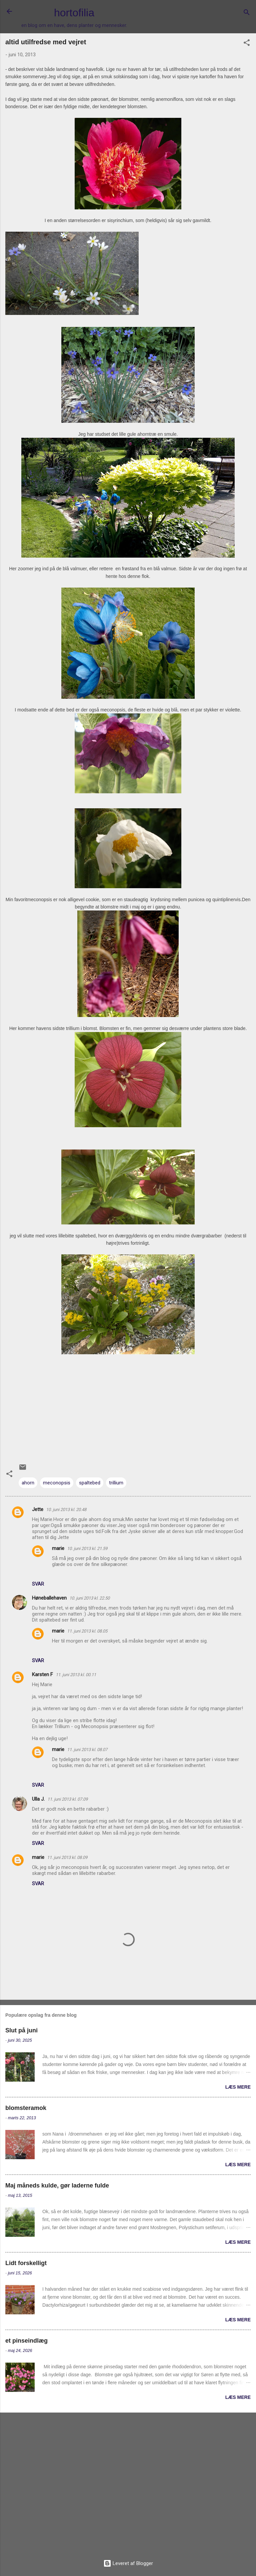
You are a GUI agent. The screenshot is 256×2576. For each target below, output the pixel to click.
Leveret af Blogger (128, 2563)
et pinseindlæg (26, 2340)
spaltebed (89, 1483)
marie (58, 1548)
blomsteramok (25, 2108)
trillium (116, 1483)
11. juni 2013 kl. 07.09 (67, 1799)
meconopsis (56, 1483)
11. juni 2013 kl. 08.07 (87, 1749)
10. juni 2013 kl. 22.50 (89, 1598)
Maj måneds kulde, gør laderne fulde (57, 2185)
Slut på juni (21, 2030)
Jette (37, 1509)
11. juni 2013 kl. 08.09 (67, 1857)
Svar (38, 1584)
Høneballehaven (49, 1598)
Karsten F (42, 1674)
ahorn (28, 1483)
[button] (247, 44)
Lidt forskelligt (26, 2263)
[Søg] (247, 13)
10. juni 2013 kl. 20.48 (66, 1509)
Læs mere (238, 2087)
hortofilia (74, 13)
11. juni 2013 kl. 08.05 (87, 1631)
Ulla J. (38, 1799)
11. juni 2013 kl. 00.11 (76, 1674)
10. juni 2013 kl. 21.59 (87, 1548)
